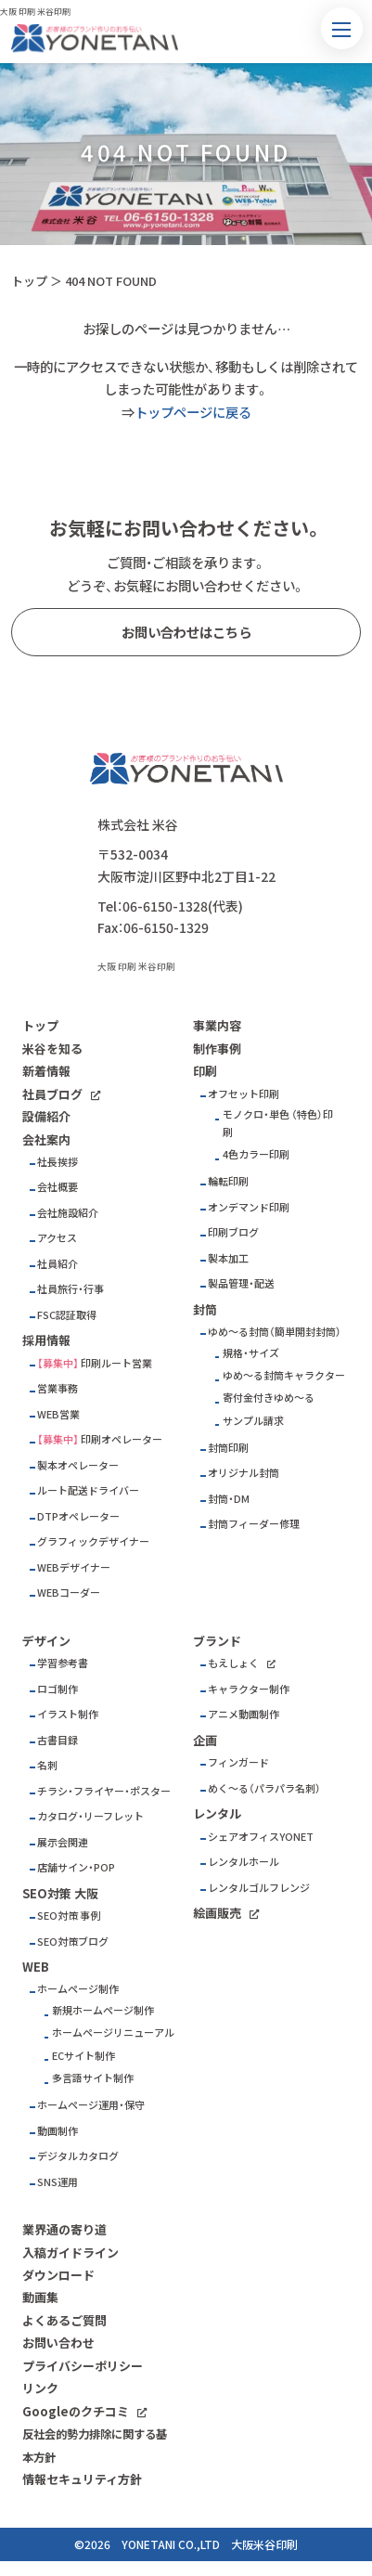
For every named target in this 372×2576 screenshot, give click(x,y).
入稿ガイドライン (70, 2252)
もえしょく (233, 1663)
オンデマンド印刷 (248, 1207)
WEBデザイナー (73, 1567)
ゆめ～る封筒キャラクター (284, 1375)
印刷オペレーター (121, 1439)
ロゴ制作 (57, 1689)
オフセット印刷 (243, 1094)
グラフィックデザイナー (93, 1541)
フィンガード (238, 1762)
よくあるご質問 (64, 2320)
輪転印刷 (228, 1181)
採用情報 (46, 1340)
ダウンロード (58, 2275)
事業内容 (217, 1025)
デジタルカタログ (78, 2156)
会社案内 (46, 1139)
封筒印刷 (228, 1448)
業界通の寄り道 (64, 2229)
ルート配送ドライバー (88, 1490)
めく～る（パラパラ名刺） (264, 1788)
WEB (35, 1966)
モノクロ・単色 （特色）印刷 (278, 1123)
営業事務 (57, 1388)
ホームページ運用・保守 (91, 2105)
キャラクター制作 (248, 1689)
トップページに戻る (193, 412)
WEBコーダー (68, 1592)
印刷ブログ (233, 1232)
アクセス (57, 1238)
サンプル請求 (253, 1421)
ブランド (217, 1641)
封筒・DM (229, 1499)
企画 (205, 1740)
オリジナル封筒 (243, 1473)
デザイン (46, 1641)
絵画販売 (217, 1913)
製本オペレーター (78, 1465)
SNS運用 (57, 2182)
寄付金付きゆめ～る (268, 1397)
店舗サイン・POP (76, 1867)
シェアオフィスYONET (261, 1837)
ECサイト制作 (83, 2056)
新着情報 (46, 1071)
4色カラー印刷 (256, 1154)
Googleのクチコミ (75, 2411)
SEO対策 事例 (68, 1915)
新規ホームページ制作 (103, 2010)
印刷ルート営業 (116, 1363)
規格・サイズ (251, 1353)
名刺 (47, 1765)
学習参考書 (62, 1663)
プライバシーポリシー (82, 2366)
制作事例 (217, 1048)
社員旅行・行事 (70, 1289)
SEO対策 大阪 (60, 1893)
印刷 (205, 1071)
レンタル (217, 1813)
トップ (29, 281)
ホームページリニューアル (113, 2032)
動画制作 (57, 2131)
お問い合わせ (58, 2342)
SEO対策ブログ (73, 1941)
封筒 (205, 1309)
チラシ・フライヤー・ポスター (104, 1791)
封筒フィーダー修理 (254, 1524)
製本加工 (228, 1258)
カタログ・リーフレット (90, 1816)
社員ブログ (52, 1094)
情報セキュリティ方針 (82, 2479)
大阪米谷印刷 (264, 2544)
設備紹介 (46, 1116)
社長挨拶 (57, 1162)
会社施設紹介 (67, 1213)
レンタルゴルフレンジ (259, 1888)
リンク (40, 2388)
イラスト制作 (67, 1714)
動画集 (40, 2297)
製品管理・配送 (241, 1283)
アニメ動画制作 (243, 1714)
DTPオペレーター (78, 1516)
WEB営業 (58, 1414)
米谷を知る (52, 1048)
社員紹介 (57, 1264)
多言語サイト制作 (93, 2078)
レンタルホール (243, 1862)
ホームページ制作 (78, 1989)
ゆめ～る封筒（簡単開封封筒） (274, 1332)
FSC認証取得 (66, 1315)
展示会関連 (62, 1842)
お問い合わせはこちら (186, 632)
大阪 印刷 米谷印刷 (136, 966)
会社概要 (57, 1187)
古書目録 (57, 1740)
